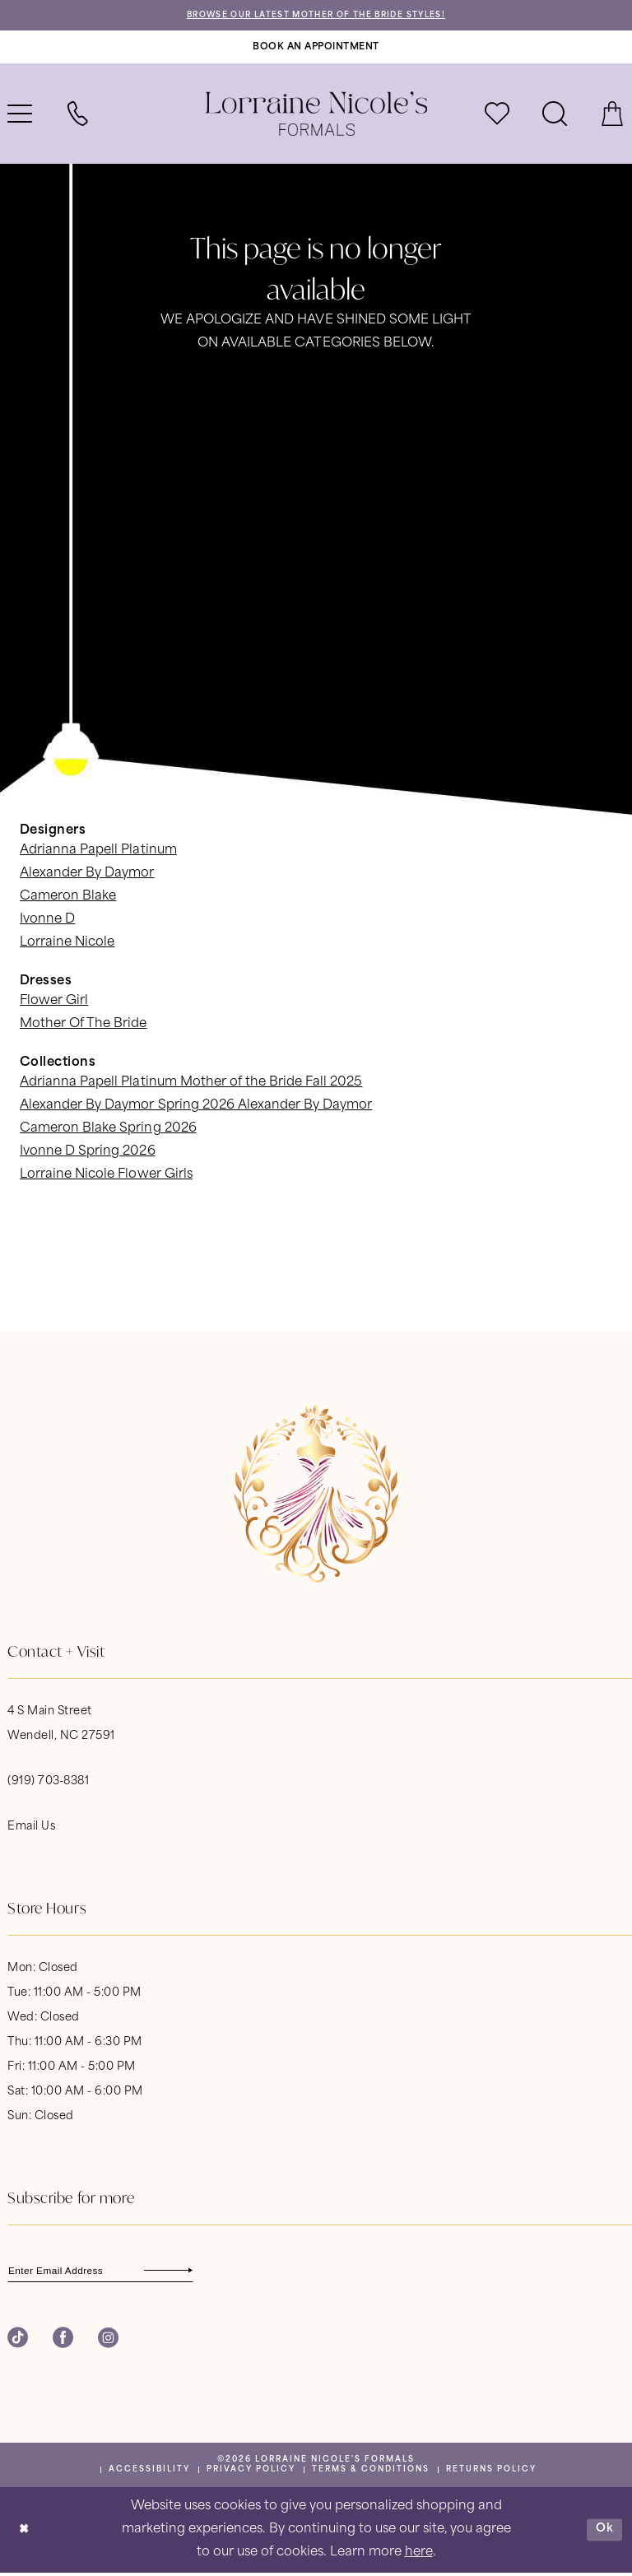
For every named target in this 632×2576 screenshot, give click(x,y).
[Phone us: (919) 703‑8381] (77, 115)
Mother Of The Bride (83, 1026)
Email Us (31, 1827)
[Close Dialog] (25, 2533)
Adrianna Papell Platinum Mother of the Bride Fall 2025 (191, 1084)
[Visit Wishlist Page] (497, 115)
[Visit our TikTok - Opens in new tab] (17, 2341)
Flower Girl (54, 1003)
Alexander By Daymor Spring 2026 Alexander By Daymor (196, 1107)
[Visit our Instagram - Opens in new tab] (108, 2341)
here (419, 2556)
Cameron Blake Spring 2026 (108, 1130)
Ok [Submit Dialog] (604, 2533)
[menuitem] (77, 115)
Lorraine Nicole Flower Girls (106, 1176)
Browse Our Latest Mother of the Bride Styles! (316, 16)
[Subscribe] (201, 2271)
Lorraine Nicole (67, 944)
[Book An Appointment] (316, 48)
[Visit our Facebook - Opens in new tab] (63, 2341)
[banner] (316, 115)
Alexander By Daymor (87, 875)
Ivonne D (47, 921)
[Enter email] (110, 2271)
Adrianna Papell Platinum (98, 852)
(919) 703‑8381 (48, 1782)
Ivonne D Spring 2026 (88, 1153)
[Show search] (554, 115)
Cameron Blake (68, 898)
